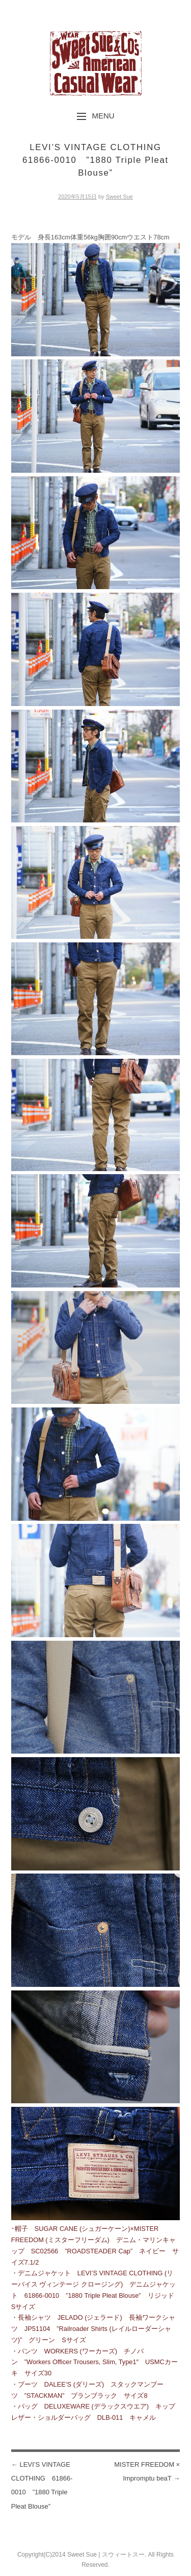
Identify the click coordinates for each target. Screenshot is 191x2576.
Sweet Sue (119, 196)
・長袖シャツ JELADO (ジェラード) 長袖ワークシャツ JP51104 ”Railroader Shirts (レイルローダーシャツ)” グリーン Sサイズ (93, 2329)
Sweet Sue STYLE (96, 63)
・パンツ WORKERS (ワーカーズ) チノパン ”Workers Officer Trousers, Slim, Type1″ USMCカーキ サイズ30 (94, 2362)
